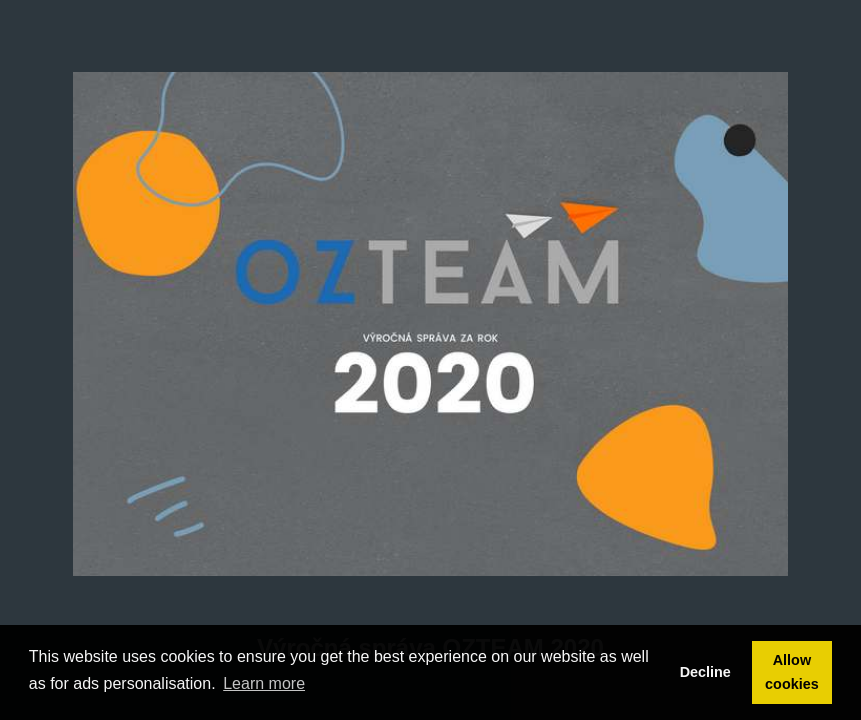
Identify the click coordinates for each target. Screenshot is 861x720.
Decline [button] (705, 672)
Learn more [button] (264, 683)
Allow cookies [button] (792, 672)
